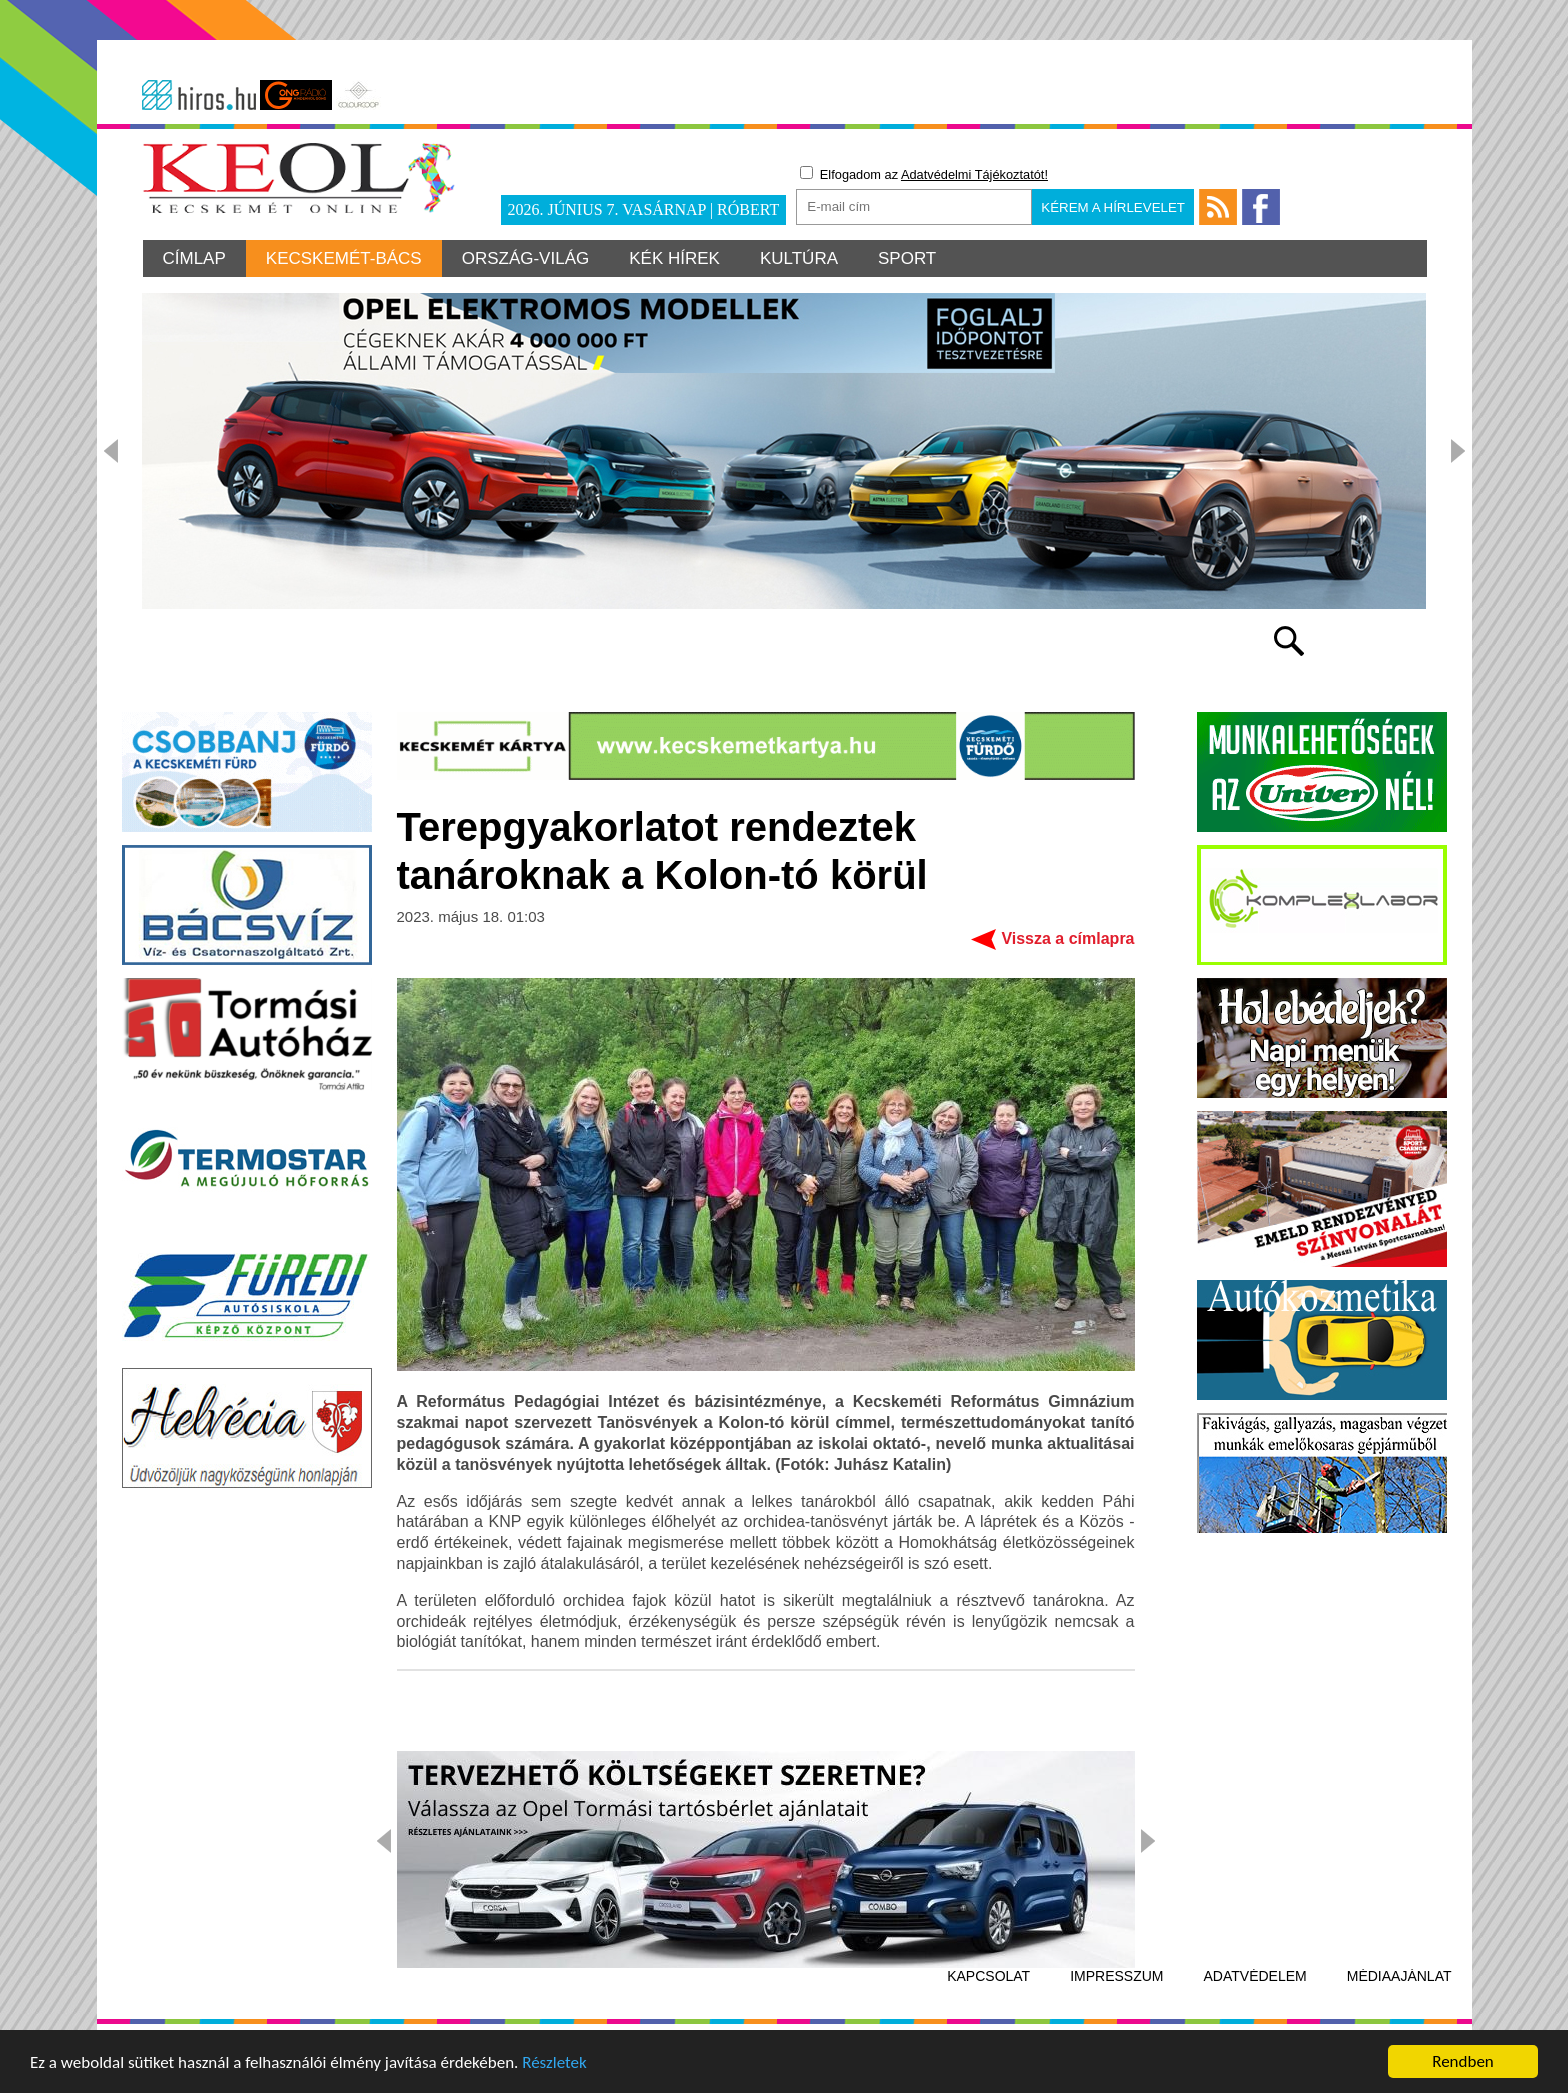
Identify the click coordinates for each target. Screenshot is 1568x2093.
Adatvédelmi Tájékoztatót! (974, 174)
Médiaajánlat (1399, 1976)
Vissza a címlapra (1067, 938)
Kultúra (799, 258)
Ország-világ (526, 258)
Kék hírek (674, 258)
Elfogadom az (924, 174)
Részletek (554, 2066)
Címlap (194, 258)
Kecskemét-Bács (344, 258)
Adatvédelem (1255, 1976)
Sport (907, 258)
